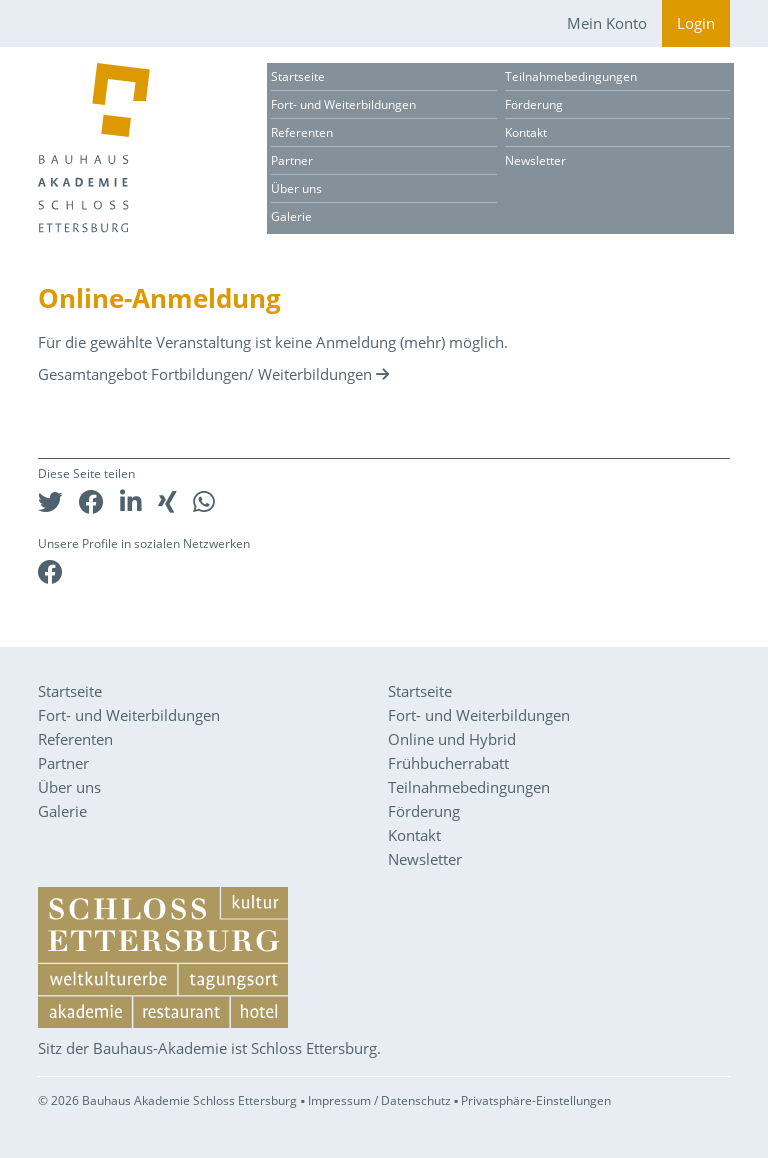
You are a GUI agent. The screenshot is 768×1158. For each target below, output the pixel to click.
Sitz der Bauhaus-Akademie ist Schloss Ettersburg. (209, 1048)
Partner (292, 160)
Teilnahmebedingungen (571, 76)
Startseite (298, 76)
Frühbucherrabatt (448, 763)
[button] (50, 501)
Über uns (296, 188)
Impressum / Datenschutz (379, 1100)
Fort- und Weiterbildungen (343, 104)
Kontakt (526, 132)
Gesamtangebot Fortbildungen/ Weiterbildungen (205, 374)
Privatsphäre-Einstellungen (536, 1100)
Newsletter (535, 160)
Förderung (534, 104)
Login (696, 23)
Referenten (302, 132)
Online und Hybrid (452, 739)
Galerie (291, 216)
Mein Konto (607, 23)
